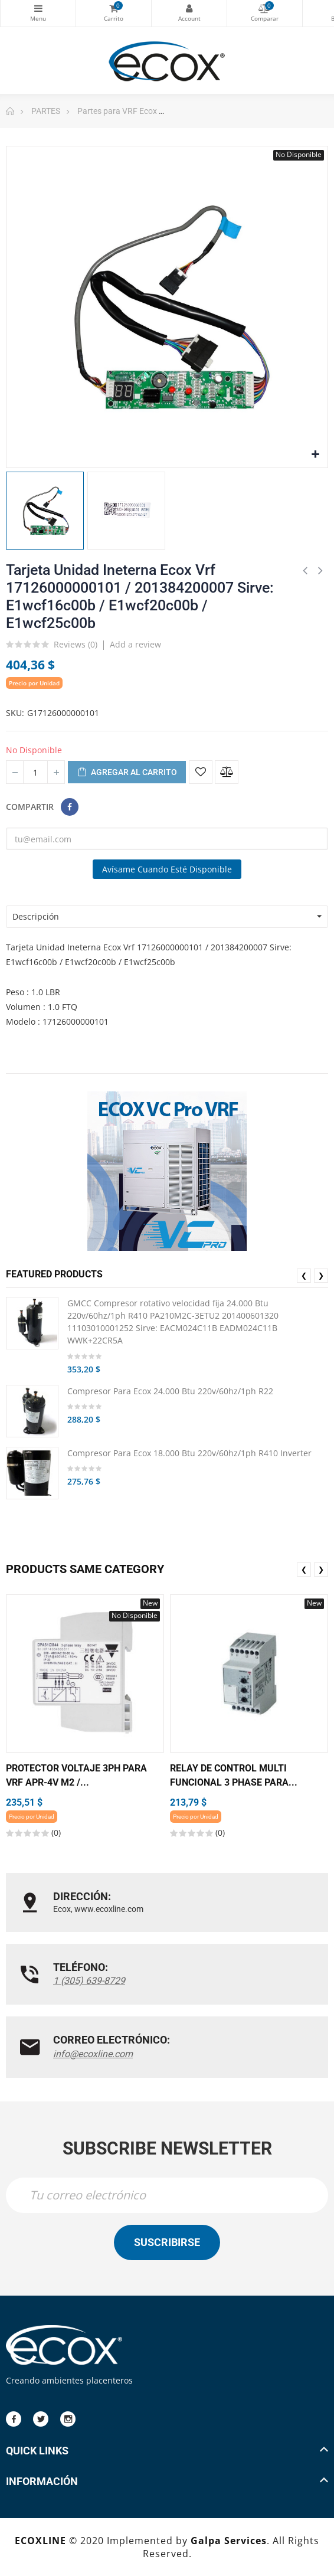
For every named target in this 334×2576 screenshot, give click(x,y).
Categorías (38, 8)
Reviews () (75, 645)
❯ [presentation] (321, 1275)
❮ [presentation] (304, 1275)
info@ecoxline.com (93, 2054)
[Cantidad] (35, 772)
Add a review (135, 644)
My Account (189, 8)
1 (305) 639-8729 (89, 1980)
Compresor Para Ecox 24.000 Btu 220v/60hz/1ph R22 (170, 1391)
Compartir (69, 807)
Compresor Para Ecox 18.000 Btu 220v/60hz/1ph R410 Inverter (189, 1453)
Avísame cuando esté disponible (167, 869)
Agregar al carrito (127, 772)
